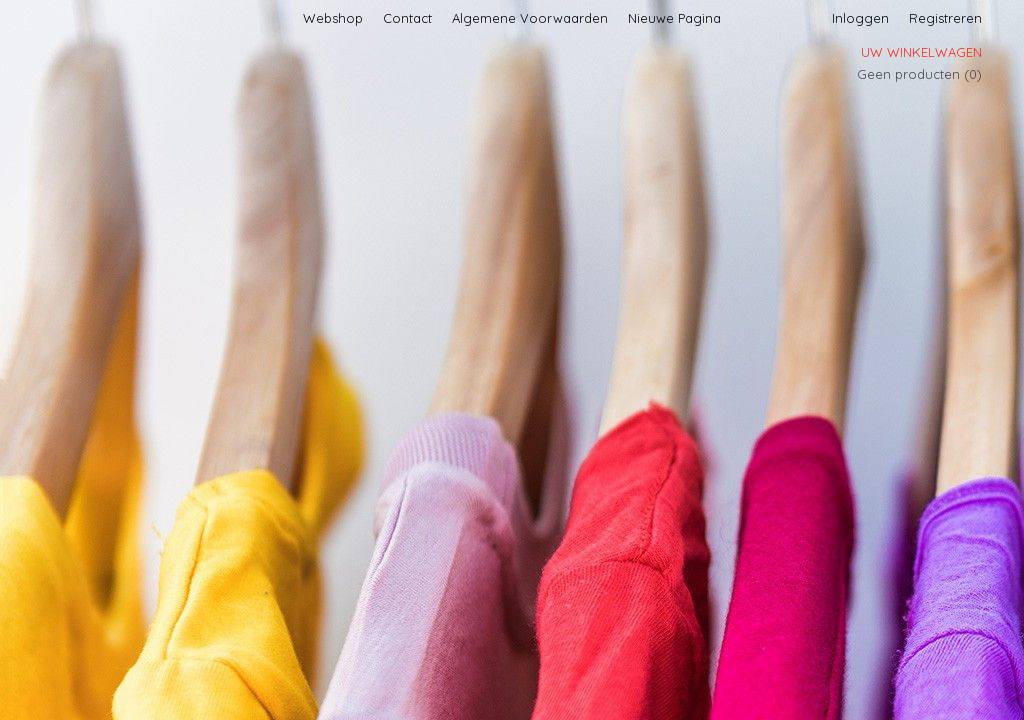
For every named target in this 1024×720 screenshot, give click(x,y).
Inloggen (860, 18)
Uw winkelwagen (921, 52)
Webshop (333, 18)
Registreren (945, 18)
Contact (407, 18)
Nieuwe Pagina (674, 18)
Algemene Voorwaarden (530, 18)
